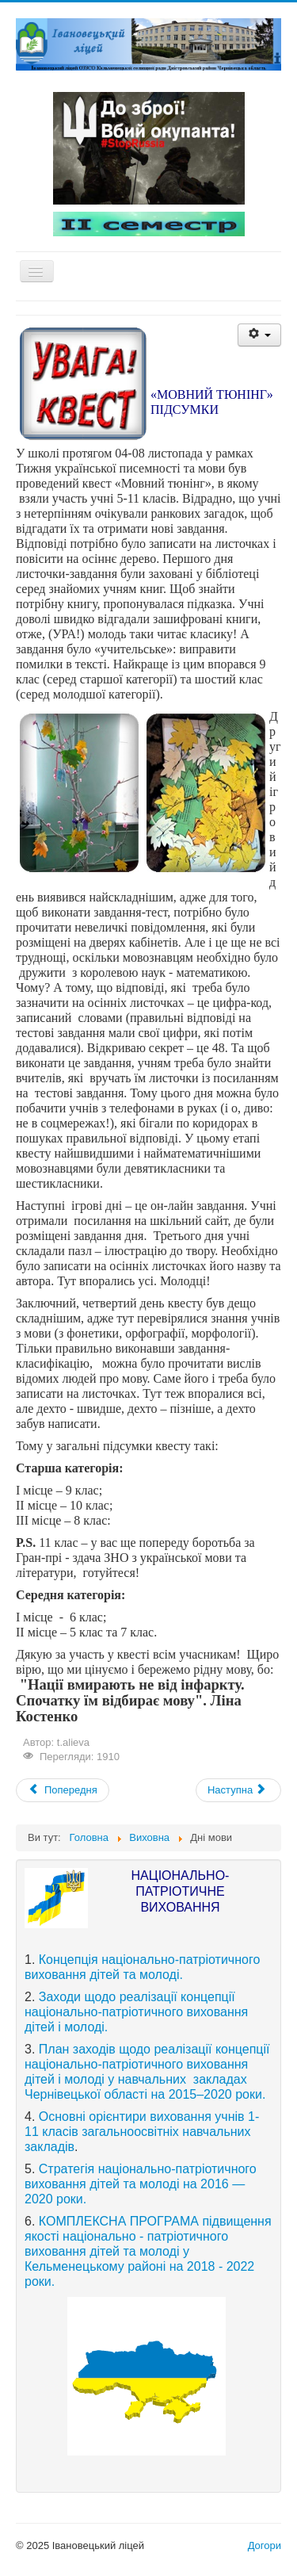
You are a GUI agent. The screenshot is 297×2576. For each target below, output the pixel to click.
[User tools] (259, 334)
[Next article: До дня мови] (238, 1790)
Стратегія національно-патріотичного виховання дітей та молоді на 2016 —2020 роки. (141, 2184)
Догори (264, 2545)
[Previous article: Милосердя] (62, 1790)
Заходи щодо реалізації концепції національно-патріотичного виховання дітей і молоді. (136, 2012)
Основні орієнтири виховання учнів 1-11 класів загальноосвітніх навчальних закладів (142, 2131)
